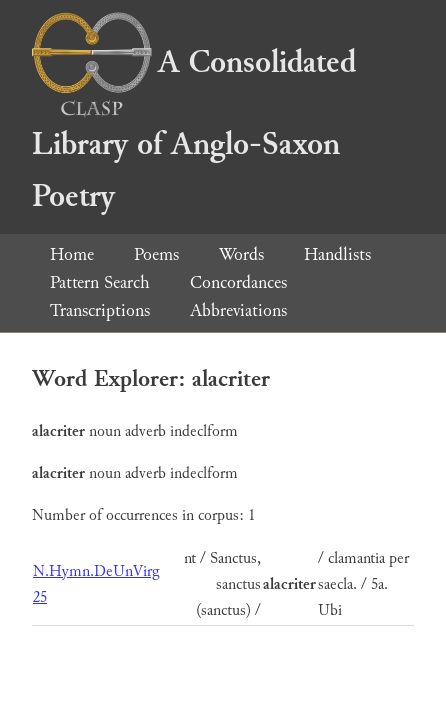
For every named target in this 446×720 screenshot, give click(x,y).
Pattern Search (100, 282)
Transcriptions (100, 310)
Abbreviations (238, 310)
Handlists (337, 254)
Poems (156, 254)
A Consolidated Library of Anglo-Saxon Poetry (194, 129)
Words (241, 254)
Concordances (238, 282)
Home (72, 254)
